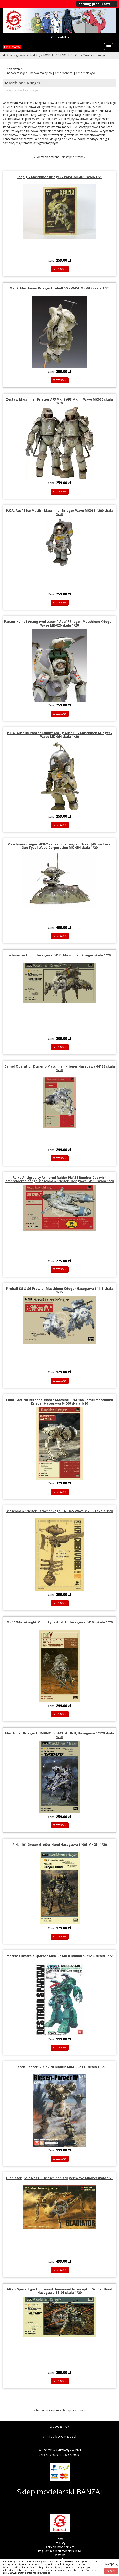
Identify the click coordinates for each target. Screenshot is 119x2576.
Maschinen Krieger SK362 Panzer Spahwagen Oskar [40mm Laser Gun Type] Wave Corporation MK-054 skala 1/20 (59, 846)
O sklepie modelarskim (59, 2547)
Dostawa (59, 2555)
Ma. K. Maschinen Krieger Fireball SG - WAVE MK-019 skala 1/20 (59, 288)
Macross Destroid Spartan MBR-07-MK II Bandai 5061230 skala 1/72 (60, 1956)
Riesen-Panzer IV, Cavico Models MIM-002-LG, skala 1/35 (59, 2067)
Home (60, 2539)
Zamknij (111, 2571)
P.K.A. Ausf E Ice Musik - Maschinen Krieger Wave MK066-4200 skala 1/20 (59, 512)
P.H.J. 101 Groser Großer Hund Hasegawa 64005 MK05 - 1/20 (59, 1844)
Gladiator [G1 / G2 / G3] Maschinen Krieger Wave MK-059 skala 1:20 (59, 2178)
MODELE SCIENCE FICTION (61, 55)
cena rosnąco (64, 73)
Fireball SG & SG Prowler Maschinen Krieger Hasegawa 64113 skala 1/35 (59, 1290)
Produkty (34, 55)
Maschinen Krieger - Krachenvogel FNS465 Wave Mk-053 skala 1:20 (59, 1511)
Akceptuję (109, 2564)
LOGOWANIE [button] (59, 37)
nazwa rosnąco (17, 73)
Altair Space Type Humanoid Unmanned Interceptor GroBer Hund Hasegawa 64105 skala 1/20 (59, 2291)
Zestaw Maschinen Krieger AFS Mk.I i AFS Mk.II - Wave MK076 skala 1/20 (59, 401)
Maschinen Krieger (95, 55)
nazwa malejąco (41, 73)
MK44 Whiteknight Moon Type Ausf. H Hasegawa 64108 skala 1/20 (60, 1622)
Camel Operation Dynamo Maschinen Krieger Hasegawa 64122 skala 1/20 (59, 1068)
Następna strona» (73, 157)
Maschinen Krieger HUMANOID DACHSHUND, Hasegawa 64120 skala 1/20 (59, 1735)
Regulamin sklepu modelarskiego (59, 2551)
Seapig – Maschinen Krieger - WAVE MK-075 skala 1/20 (59, 177)
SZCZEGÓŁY (59, 269)
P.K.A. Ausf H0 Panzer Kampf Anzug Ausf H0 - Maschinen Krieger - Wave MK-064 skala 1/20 (59, 735)
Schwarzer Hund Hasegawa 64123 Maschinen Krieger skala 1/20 (59, 955)
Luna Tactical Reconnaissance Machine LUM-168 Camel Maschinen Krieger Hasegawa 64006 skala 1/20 (59, 1402)
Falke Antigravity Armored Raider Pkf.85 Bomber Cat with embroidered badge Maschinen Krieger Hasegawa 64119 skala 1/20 (59, 1179)
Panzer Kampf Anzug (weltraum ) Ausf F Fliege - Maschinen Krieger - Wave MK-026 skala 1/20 (59, 623)
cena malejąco (85, 73)
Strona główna (16, 55)
